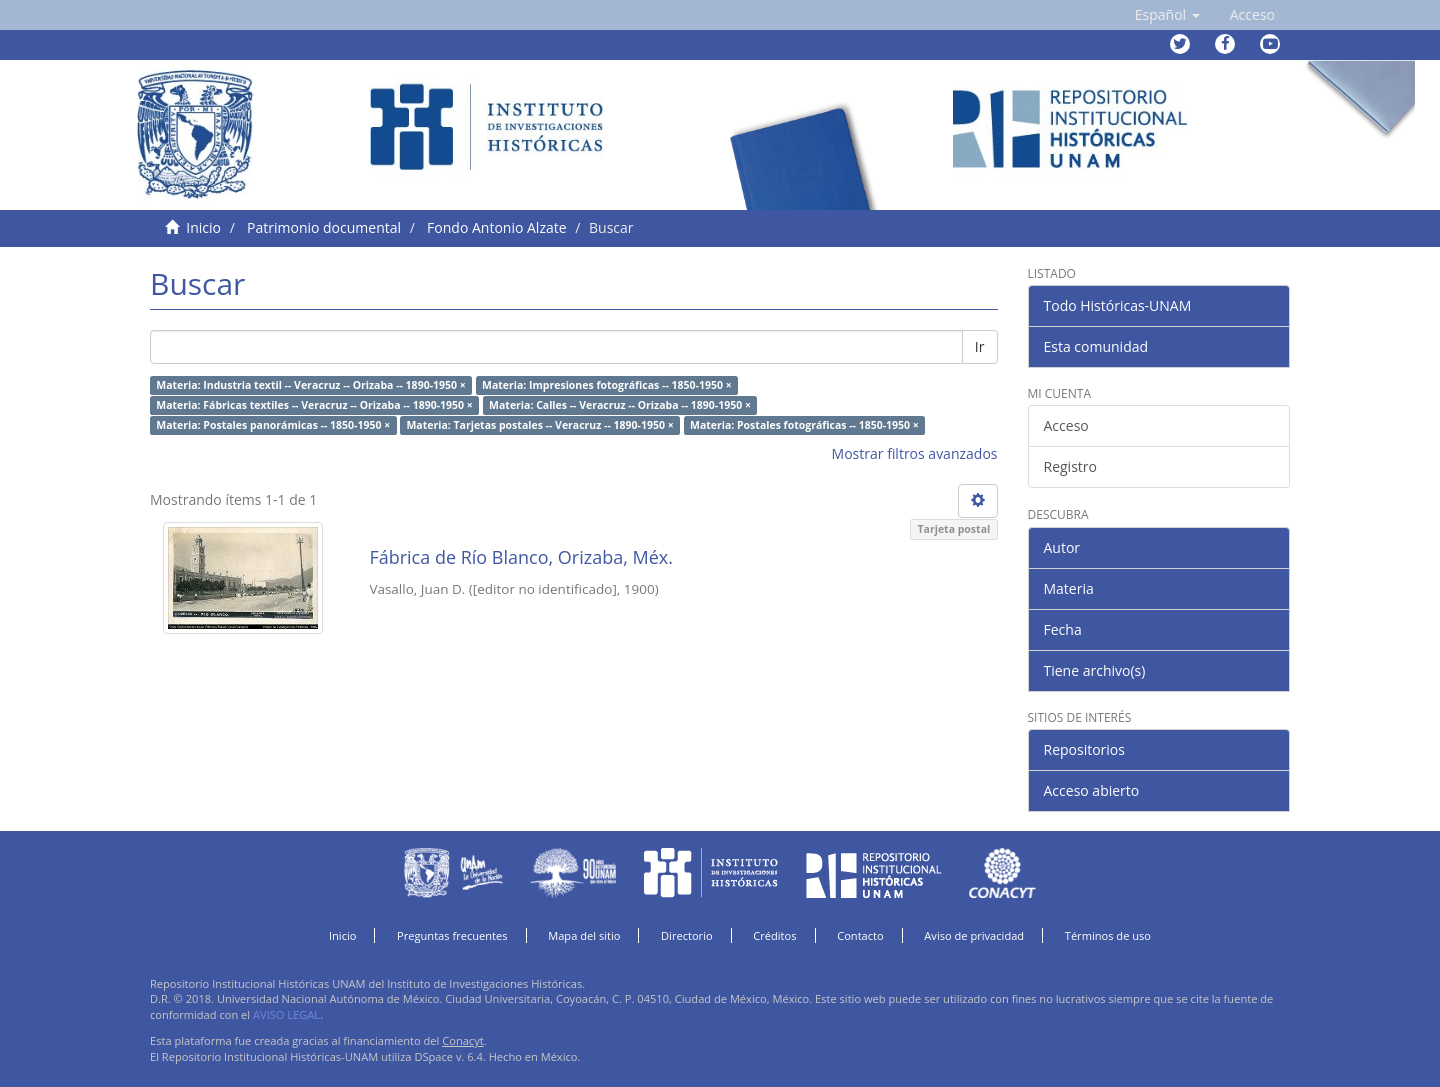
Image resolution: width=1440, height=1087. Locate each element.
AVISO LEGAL (286, 1014)
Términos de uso (1108, 935)
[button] (1167, 15)
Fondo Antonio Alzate (496, 227)
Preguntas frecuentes (452, 935)
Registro (1070, 466)
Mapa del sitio (584, 935)
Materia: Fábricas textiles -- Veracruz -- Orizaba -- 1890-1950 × (314, 405)
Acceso (1066, 425)
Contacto (860, 935)
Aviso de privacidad (974, 935)
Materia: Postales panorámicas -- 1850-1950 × (273, 425)
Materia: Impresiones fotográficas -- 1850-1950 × (607, 385)
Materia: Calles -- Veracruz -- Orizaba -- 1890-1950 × (620, 405)
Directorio (687, 935)
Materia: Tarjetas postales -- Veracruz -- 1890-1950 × (539, 425)
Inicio (203, 227)
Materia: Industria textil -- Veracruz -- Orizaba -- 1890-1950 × (310, 385)
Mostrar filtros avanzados (915, 453)
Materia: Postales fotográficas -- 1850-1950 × (804, 425)
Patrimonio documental (324, 227)
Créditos (774, 935)
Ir (980, 346)
